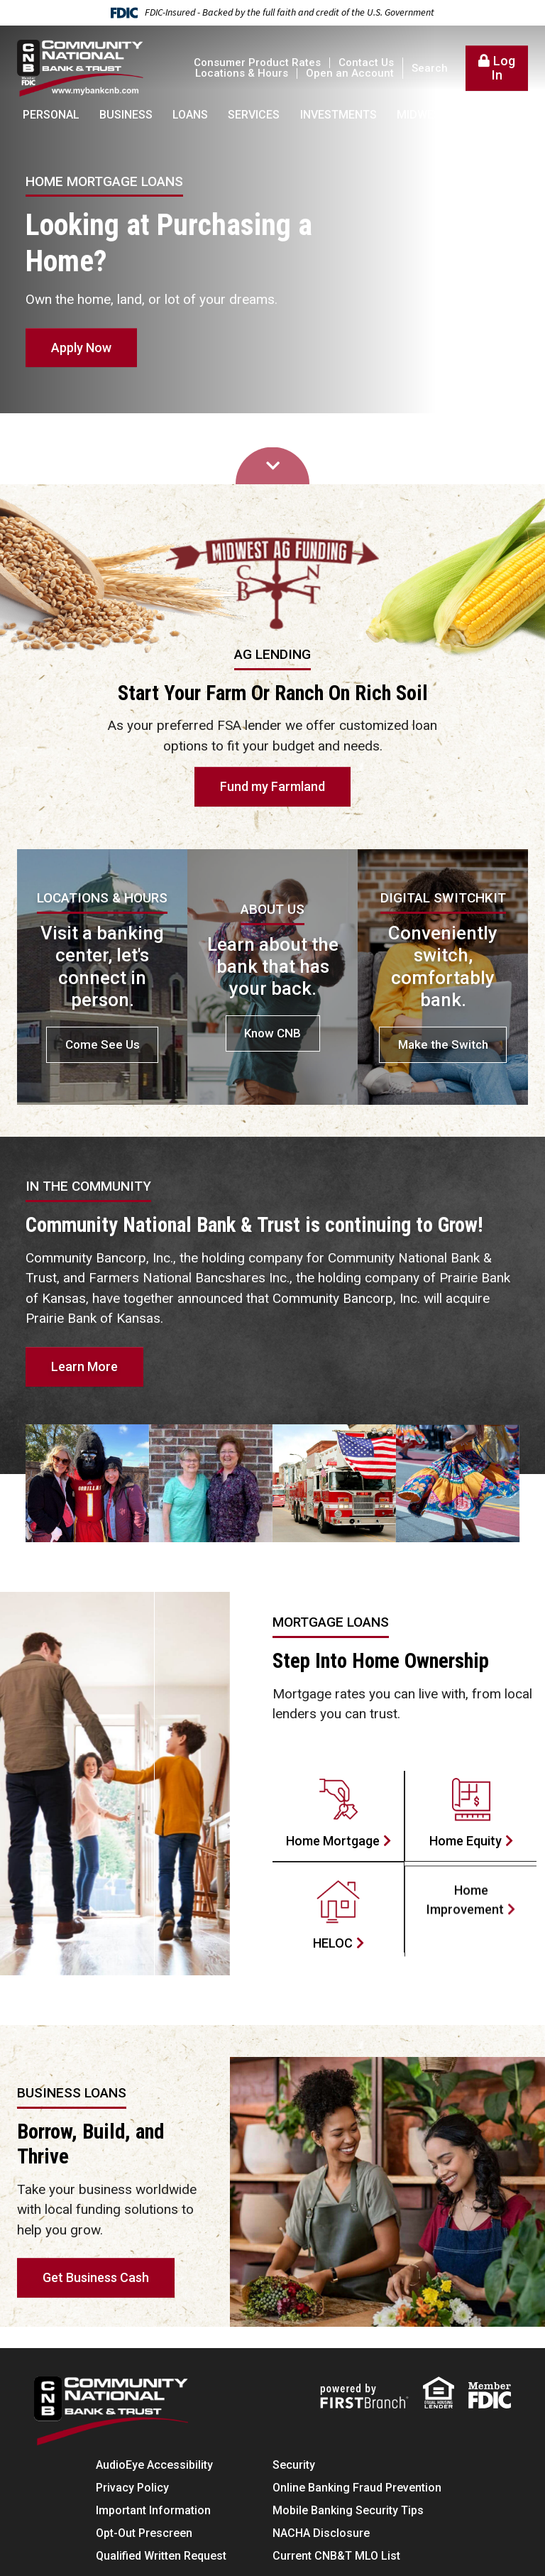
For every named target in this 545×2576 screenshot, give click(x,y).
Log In (504, 67)
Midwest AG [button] (431, 114)
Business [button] (126, 114)
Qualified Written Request (161, 2556)
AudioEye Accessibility (154, 2465)
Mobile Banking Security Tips (348, 2510)
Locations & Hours (241, 73)
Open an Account (350, 73)
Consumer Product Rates (257, 62)
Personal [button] (51, 114)
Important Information (153, 2510)
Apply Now (81, 347)
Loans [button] (190, 114)
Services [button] (254, 114)
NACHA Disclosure (321, 2533)
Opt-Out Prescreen (144, 2533)
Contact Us (366, 62)
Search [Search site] (430, 68)
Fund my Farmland (272, 786)
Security (293, 2465)
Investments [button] (338, 114)
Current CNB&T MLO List (336, 2556)
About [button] (503, 114)
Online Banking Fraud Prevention (356, 2487)
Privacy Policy (132, 2487)
